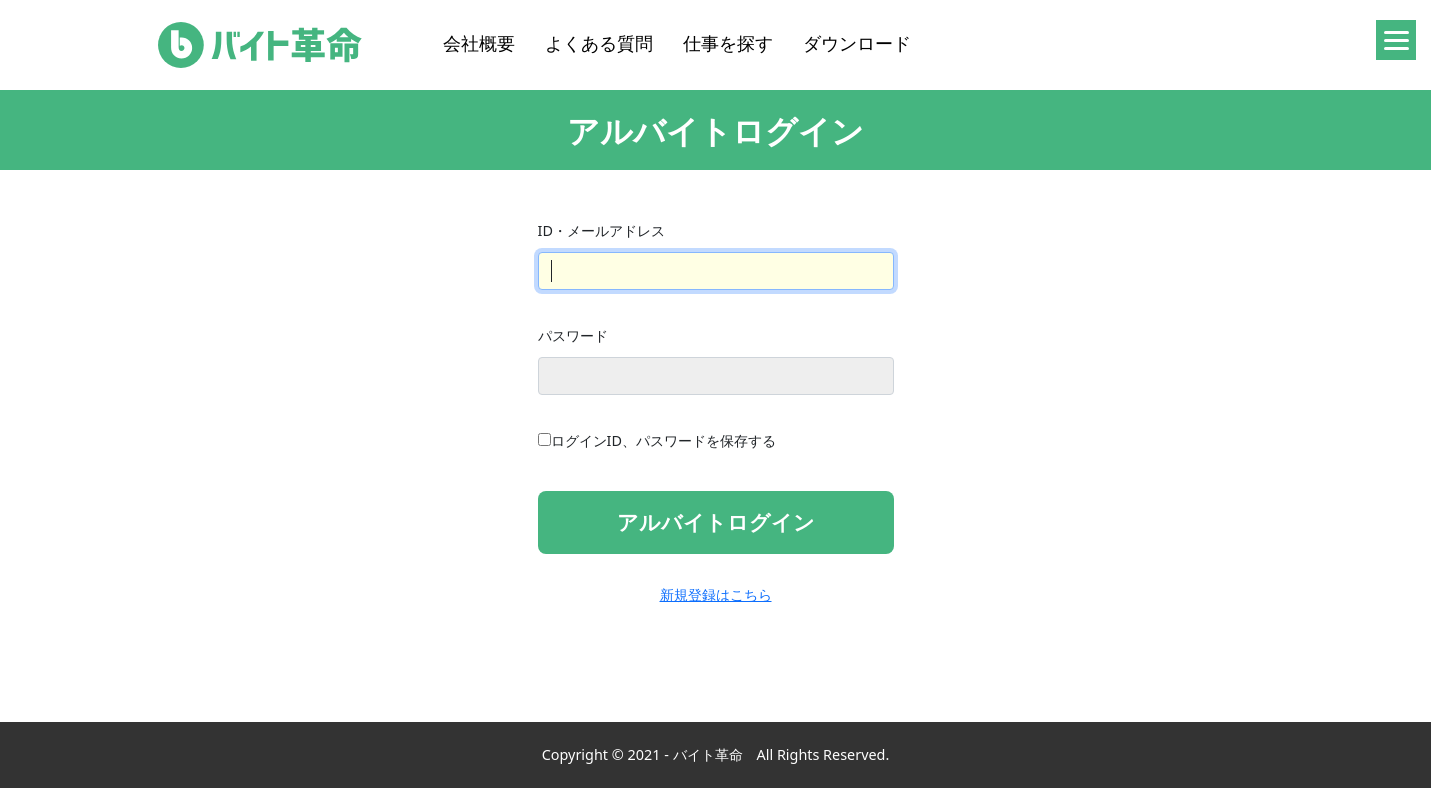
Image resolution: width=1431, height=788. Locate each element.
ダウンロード (857, 43)
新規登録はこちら (716, 594)
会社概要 (479, 43)
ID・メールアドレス (601, 230)
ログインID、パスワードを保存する (663, 440)
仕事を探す (728, 43)
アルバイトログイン (716, 522)
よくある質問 (599, 43)
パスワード (573, 335)
